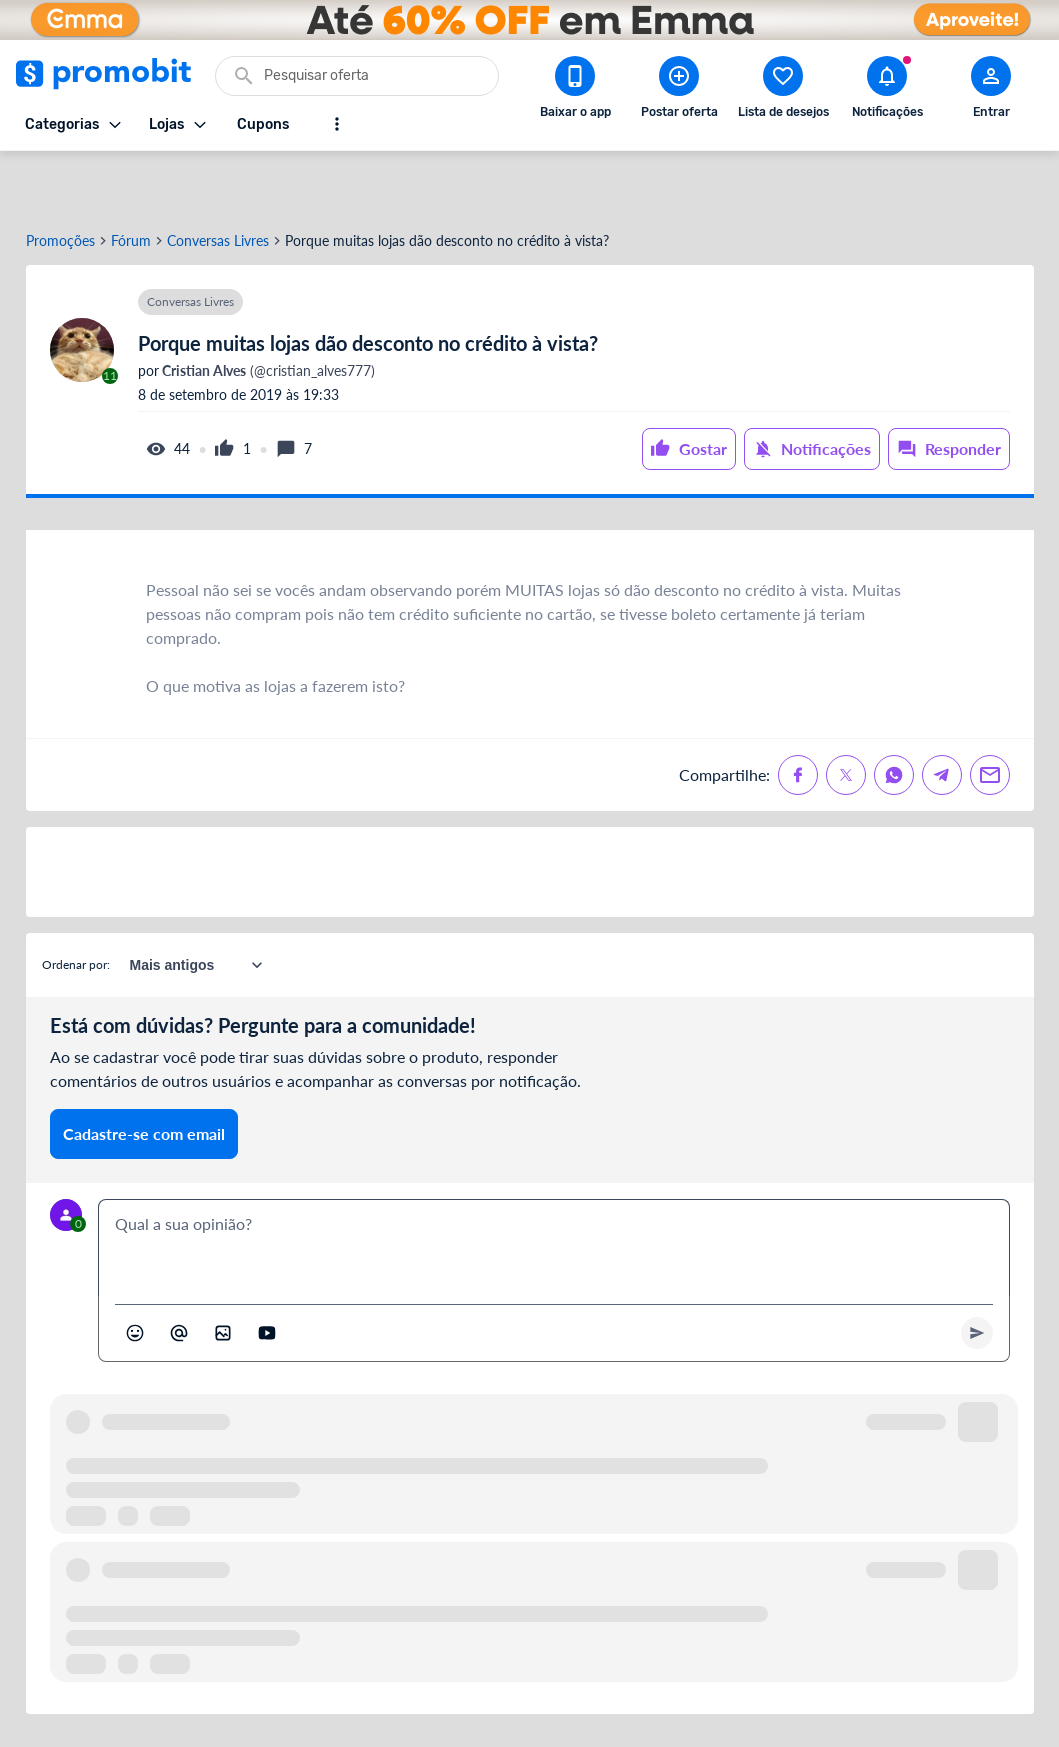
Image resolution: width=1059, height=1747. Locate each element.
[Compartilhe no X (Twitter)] (846, 717)
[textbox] (554, 1190)
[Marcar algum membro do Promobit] (179, 1275)
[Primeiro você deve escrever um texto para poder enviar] (977, 1275)
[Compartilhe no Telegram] (942, 717)
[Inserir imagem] (223, 1275)
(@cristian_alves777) (267, 313)
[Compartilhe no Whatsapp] (894, 717)
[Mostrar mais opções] (337, 124)
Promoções (60, 183)
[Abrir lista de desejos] (783, 91)
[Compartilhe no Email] (990, 717)
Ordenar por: (76, 906)
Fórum (131, 183)
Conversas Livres (218, 183)
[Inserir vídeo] (267, 1275)
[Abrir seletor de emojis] (135, 1275)
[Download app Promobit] (575, 91)
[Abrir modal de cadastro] (991, 91)
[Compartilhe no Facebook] (798, 717)
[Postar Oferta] (679, 91)
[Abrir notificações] (887, 91)
